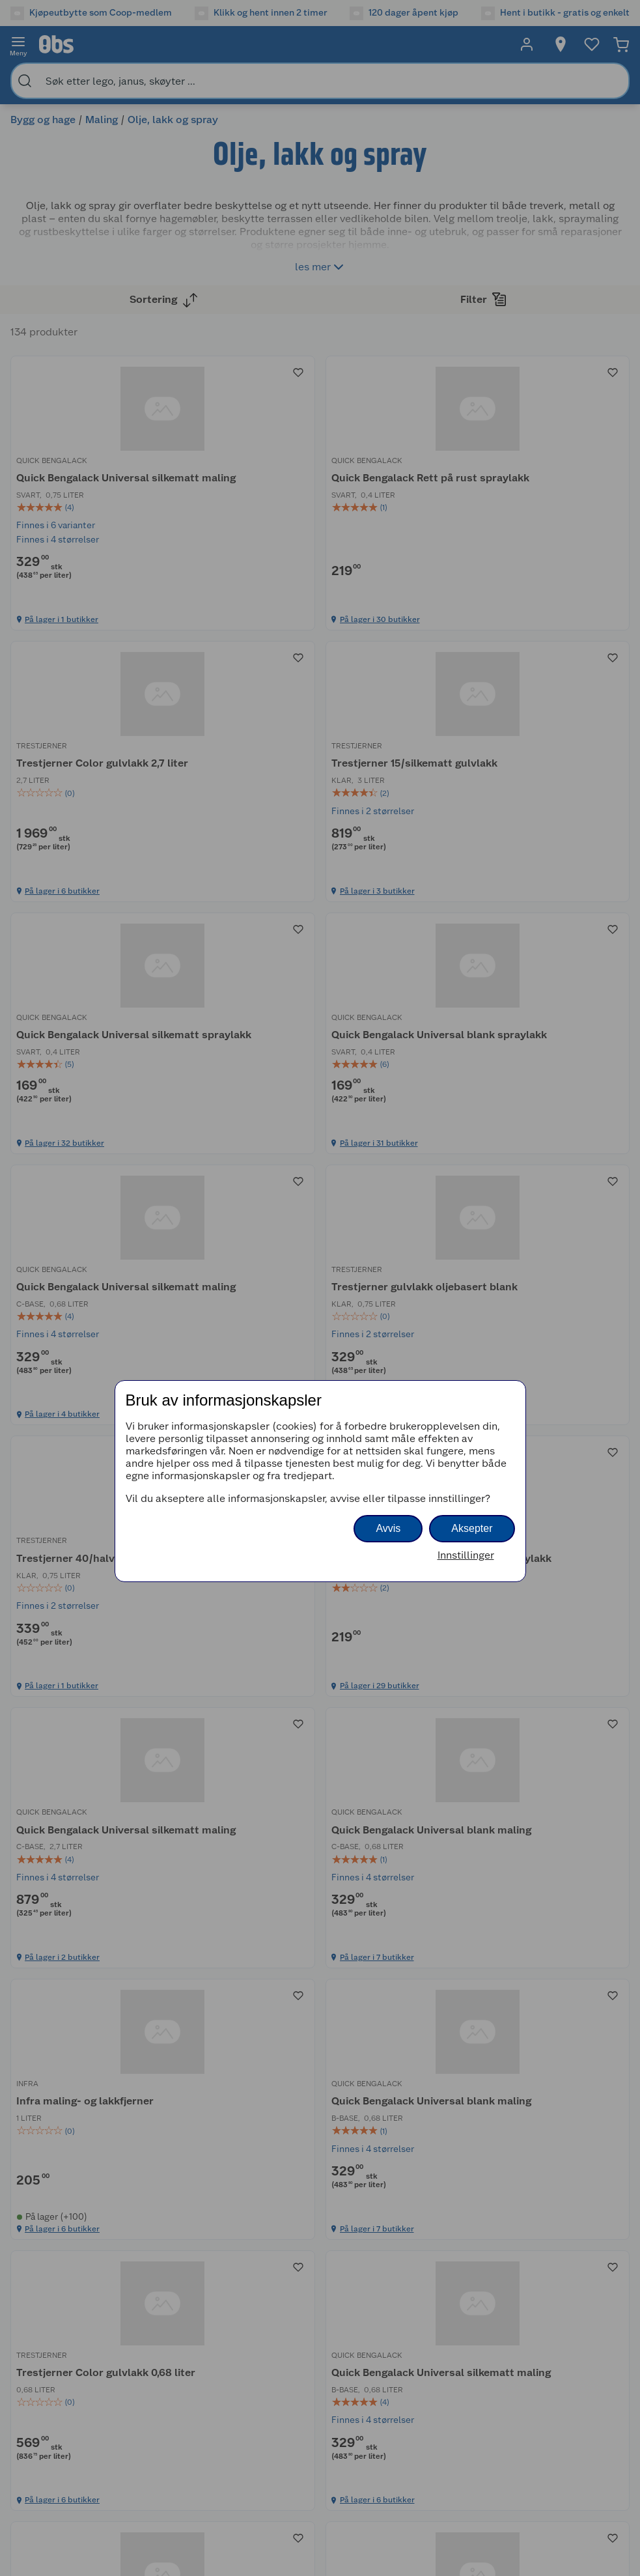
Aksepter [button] (471, 1528)
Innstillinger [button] (466, 1555)
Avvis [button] (388, 1528)
